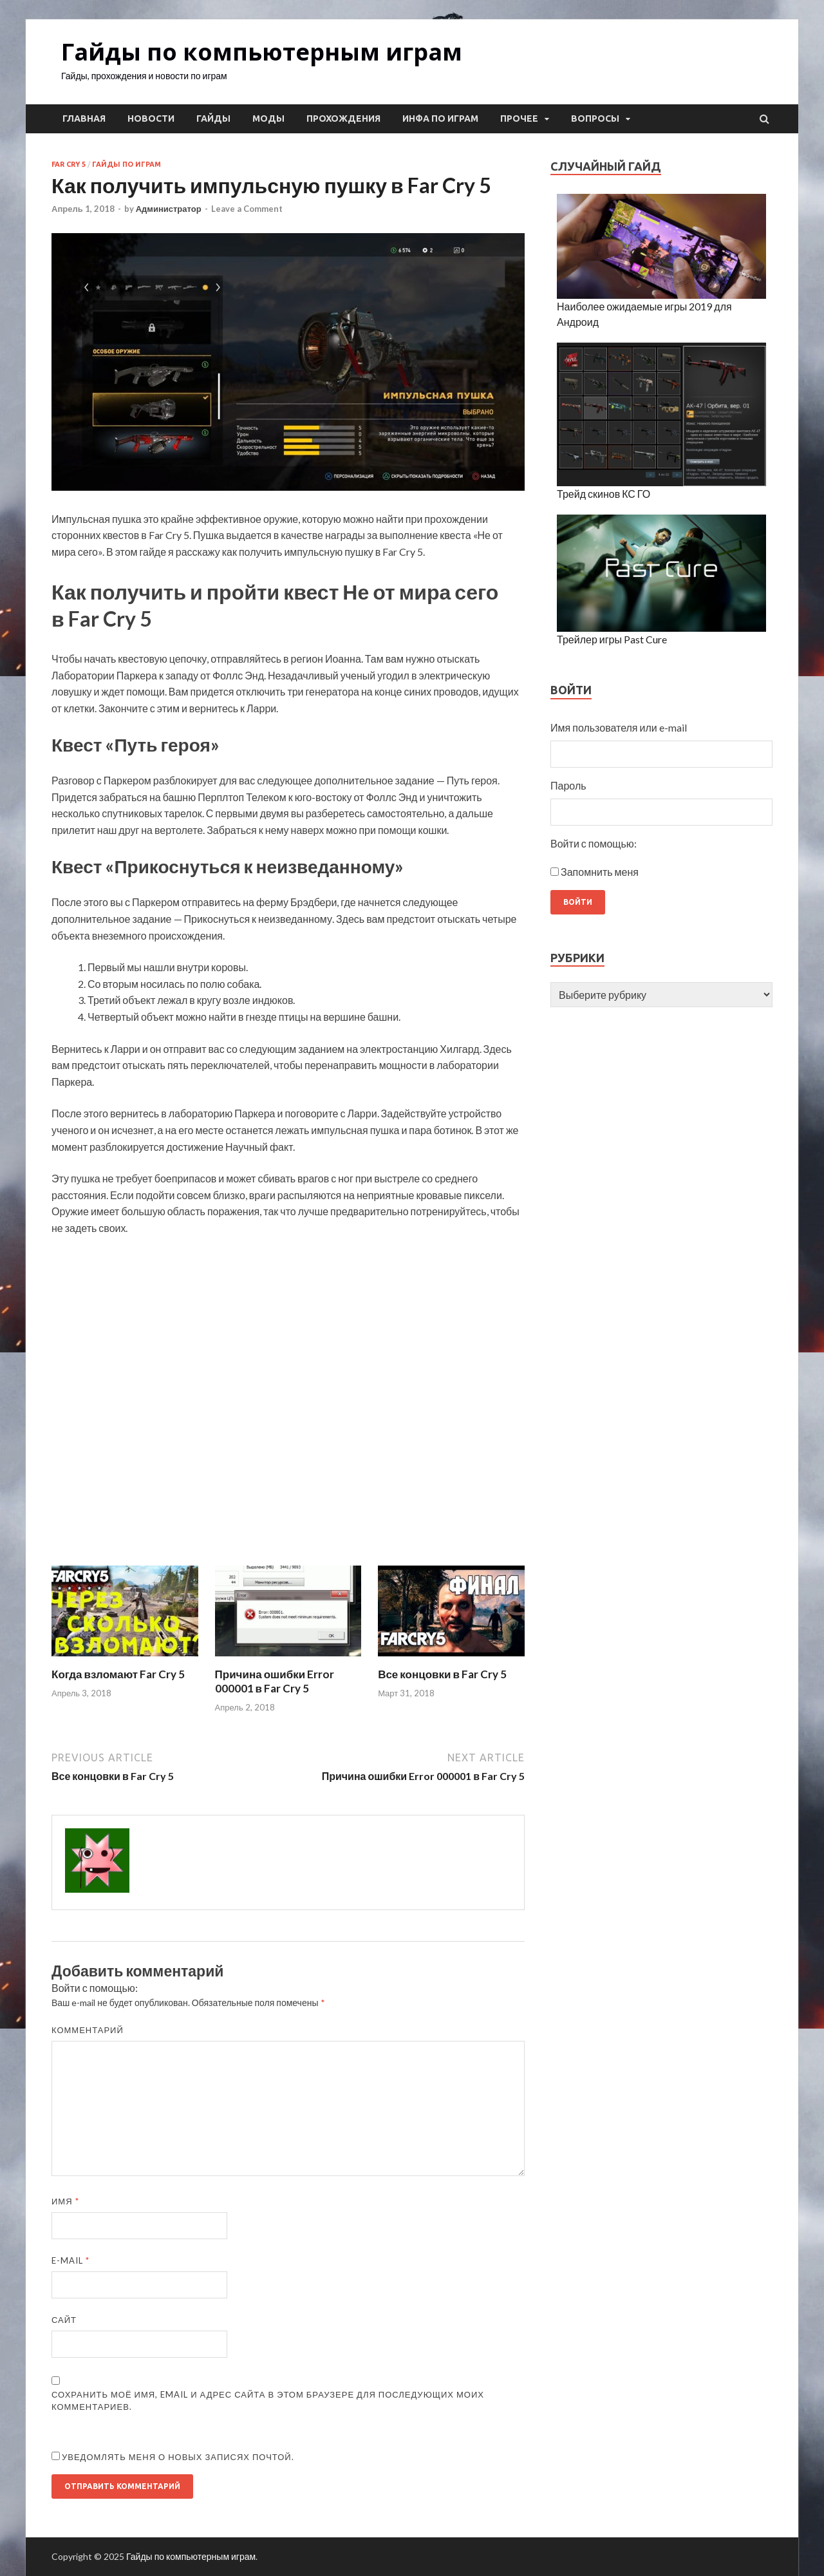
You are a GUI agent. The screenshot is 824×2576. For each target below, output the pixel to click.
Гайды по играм (126, 164)
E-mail (70, 2260)
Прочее (519, 118)
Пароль (568, 785)
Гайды (213, 118)
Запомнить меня (600, 872)
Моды (268, 118)
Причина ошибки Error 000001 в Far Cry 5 (275, 1681)
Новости (150, 118)
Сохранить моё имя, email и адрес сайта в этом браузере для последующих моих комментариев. (268, 2400)
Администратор (168, 209)
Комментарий (88, 2030)
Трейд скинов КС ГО (603, 494)
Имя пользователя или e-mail (618, 727)
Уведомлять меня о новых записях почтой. (178, 2457)
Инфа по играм (440, 118)
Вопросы (595, 118)
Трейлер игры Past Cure (612, 639)
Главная (84, 118)
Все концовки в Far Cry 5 (442, 1674)
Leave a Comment (247, 209)
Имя (65, 2201)
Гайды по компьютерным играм (261, 52)
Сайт (64, 2320)
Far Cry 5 (69, 164)
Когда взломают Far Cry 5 (118, 1674)
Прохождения (343, 118)
